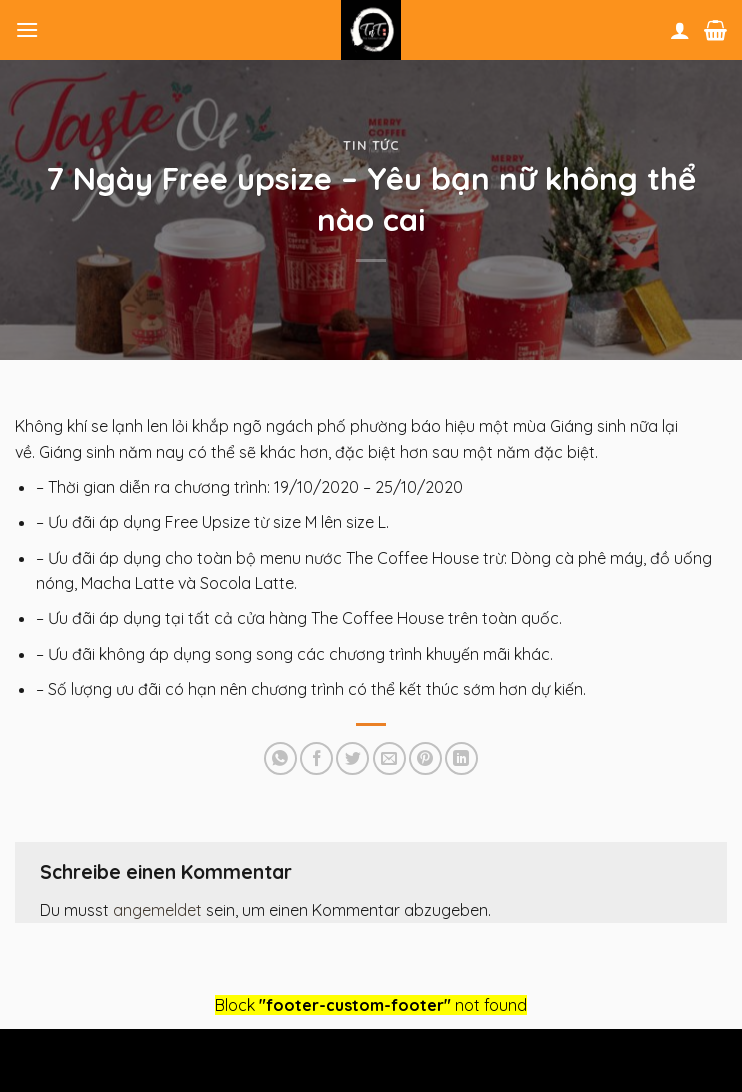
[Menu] (27, 29)
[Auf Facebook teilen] (316, 758)
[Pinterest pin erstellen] (425, 758)
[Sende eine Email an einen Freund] (389, 758)
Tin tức (371, 145)
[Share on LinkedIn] (461, 758)
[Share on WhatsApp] (280, 758)
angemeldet (157, 910)
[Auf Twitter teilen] (352, 758)
